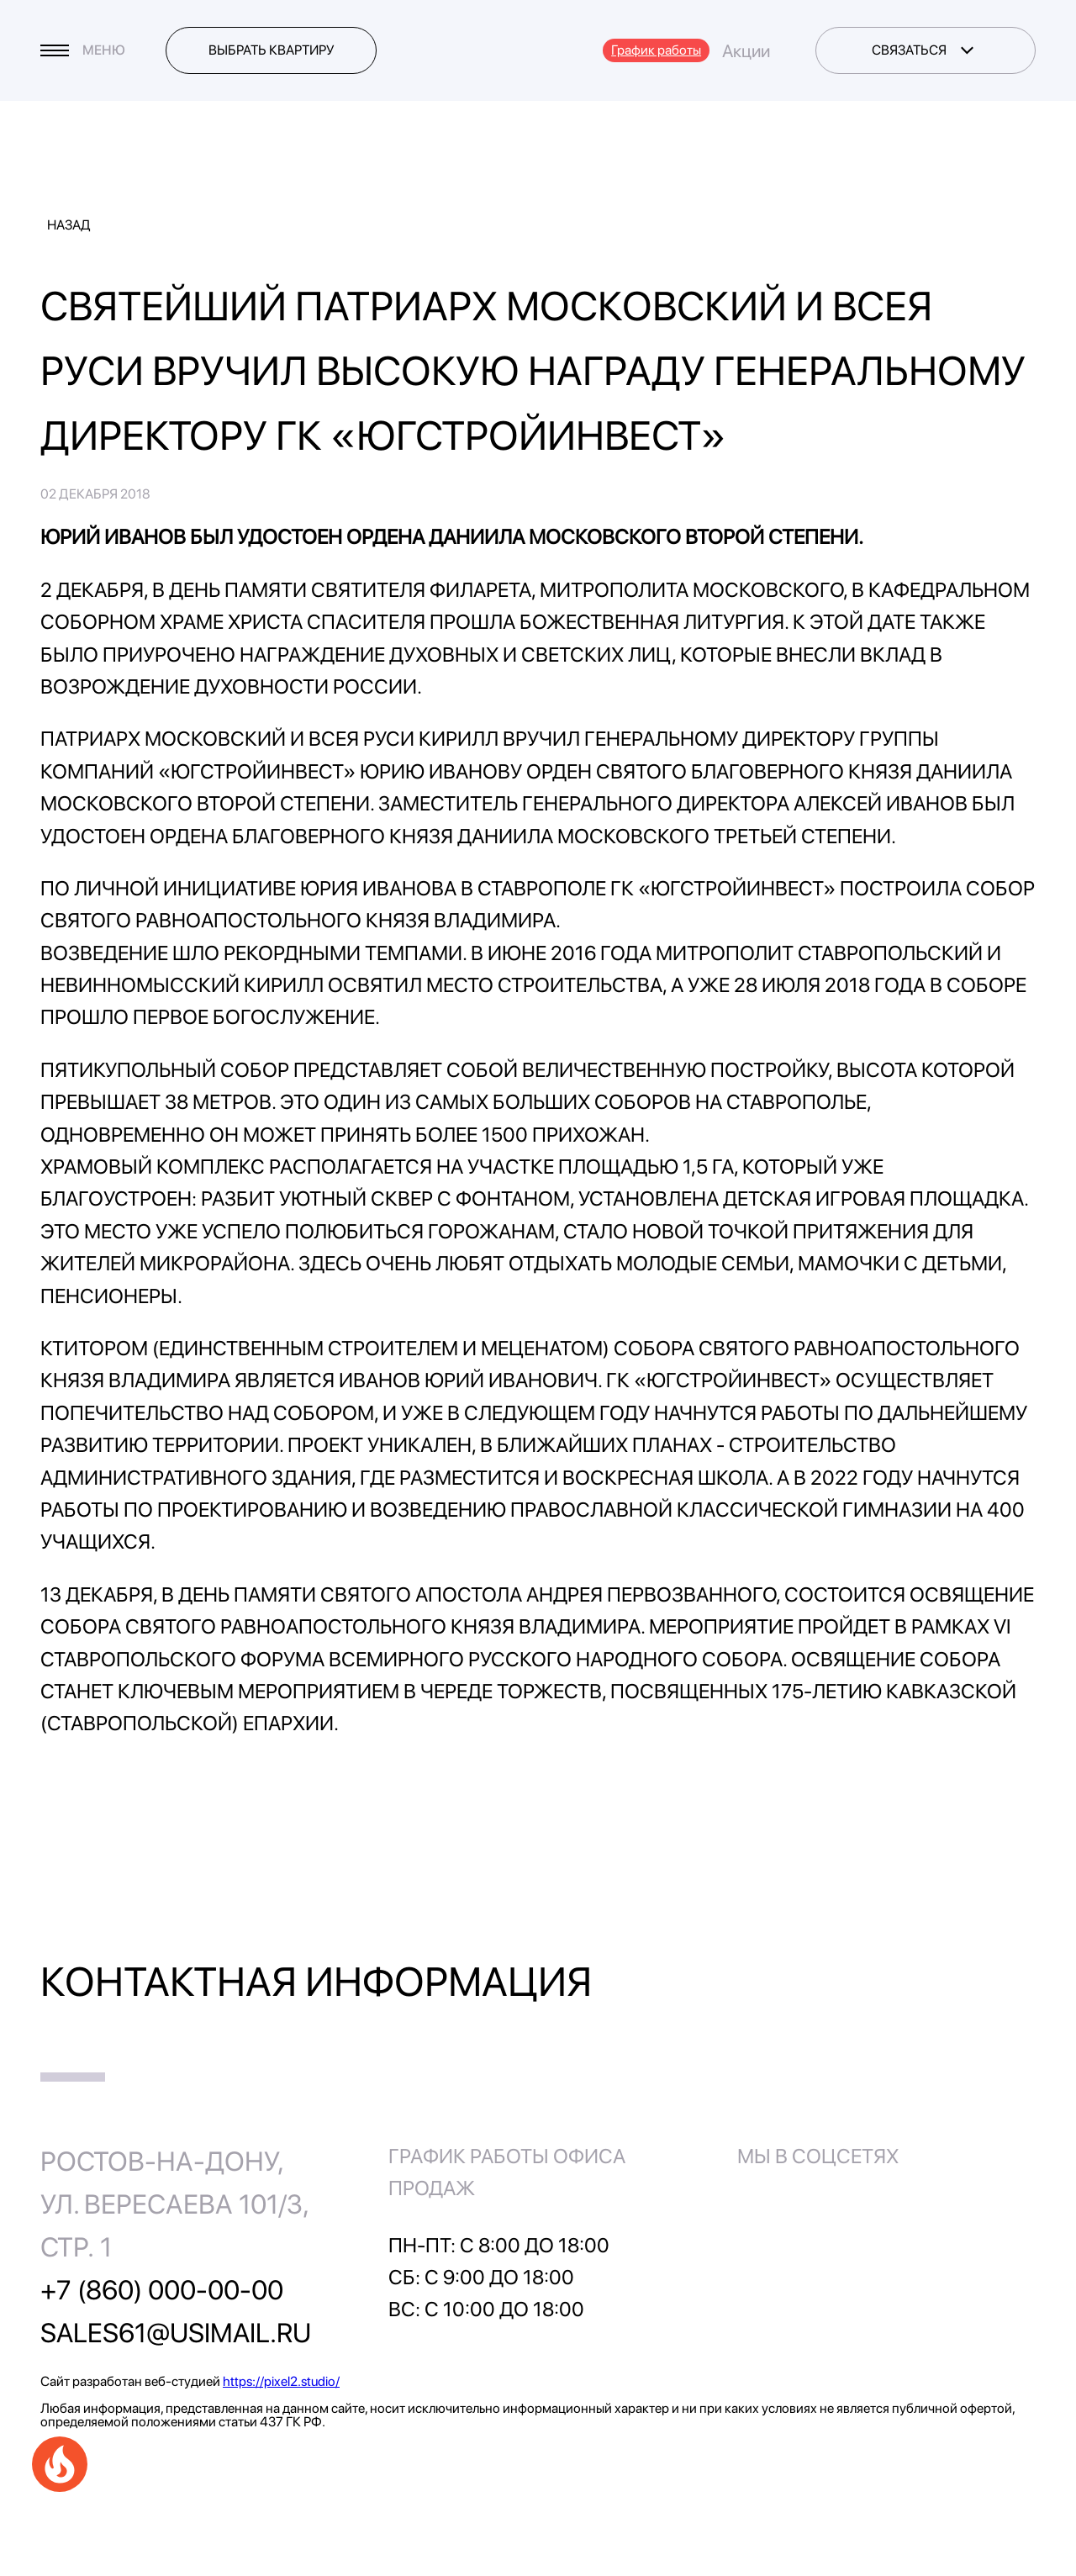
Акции (746, 51)
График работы (656, 50)
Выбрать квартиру (271, 50)
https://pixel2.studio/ (281, 2381)
